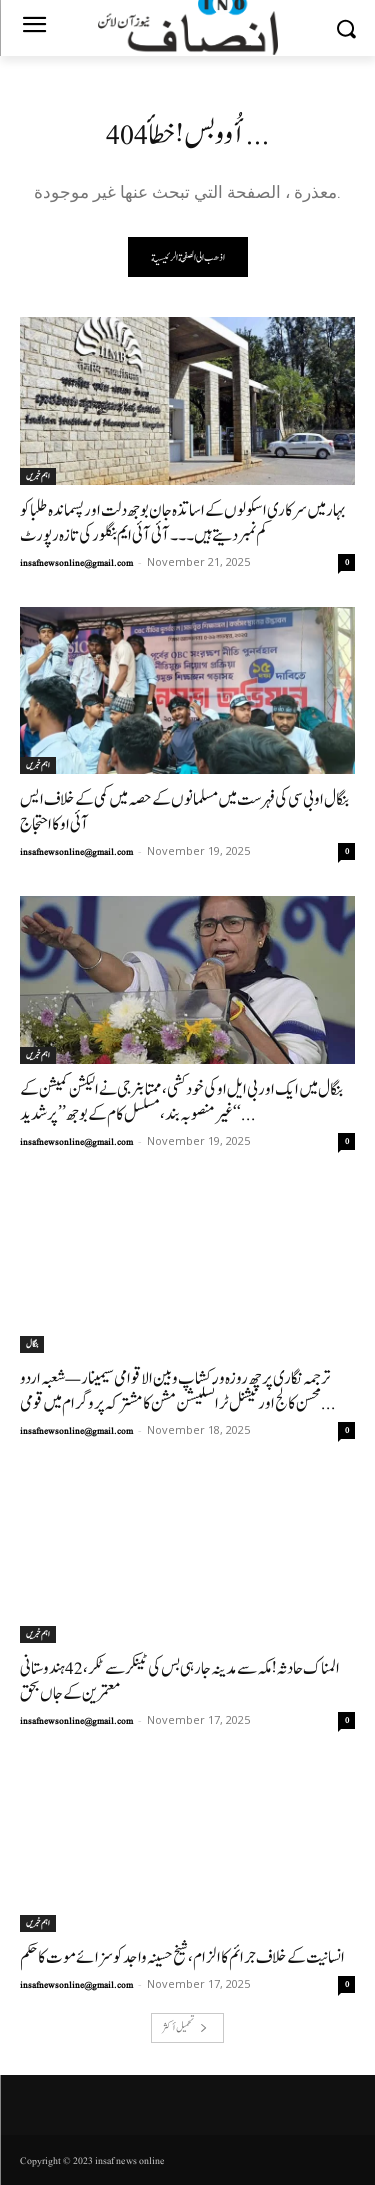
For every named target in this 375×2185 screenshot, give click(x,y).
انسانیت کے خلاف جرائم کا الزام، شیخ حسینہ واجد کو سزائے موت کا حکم (182, 1957)
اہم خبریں (38, 476)
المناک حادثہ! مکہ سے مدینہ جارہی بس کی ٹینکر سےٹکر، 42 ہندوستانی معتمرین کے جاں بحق (180, 1681)
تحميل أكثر (185, 2027)
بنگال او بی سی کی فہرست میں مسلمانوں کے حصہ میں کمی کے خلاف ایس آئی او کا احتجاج (184, 812)
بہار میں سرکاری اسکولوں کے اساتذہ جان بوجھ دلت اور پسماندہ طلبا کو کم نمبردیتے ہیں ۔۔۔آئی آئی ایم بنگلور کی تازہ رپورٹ (183, 523)
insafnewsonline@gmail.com (76, 563)
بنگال (32, 1344)
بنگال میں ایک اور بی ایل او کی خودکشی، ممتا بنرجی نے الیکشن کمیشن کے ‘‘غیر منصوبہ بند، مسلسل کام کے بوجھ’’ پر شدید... (181, 1102)
